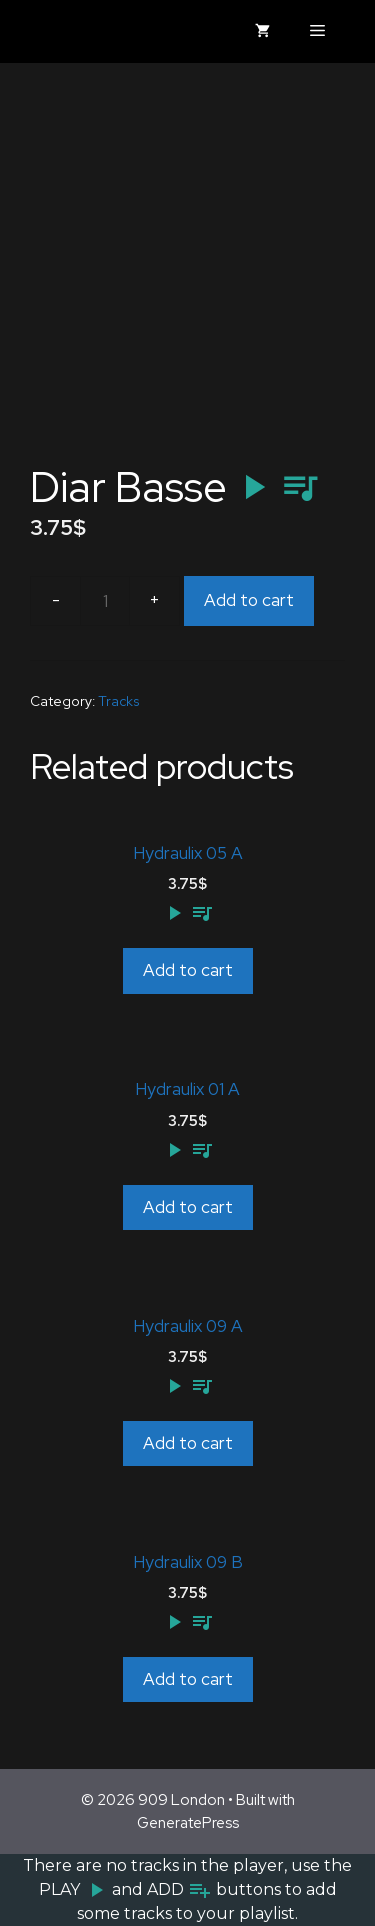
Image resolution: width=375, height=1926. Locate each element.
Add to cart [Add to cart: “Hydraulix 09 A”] (188, 1443)
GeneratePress (188, 1823)
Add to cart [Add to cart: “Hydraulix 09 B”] (188, 1679)
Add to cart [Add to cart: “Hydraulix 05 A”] (188, 970)
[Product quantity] (105, 601)
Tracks (119, 701)
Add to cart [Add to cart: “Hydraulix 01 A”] (188, 1207)
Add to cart (249, 600)
